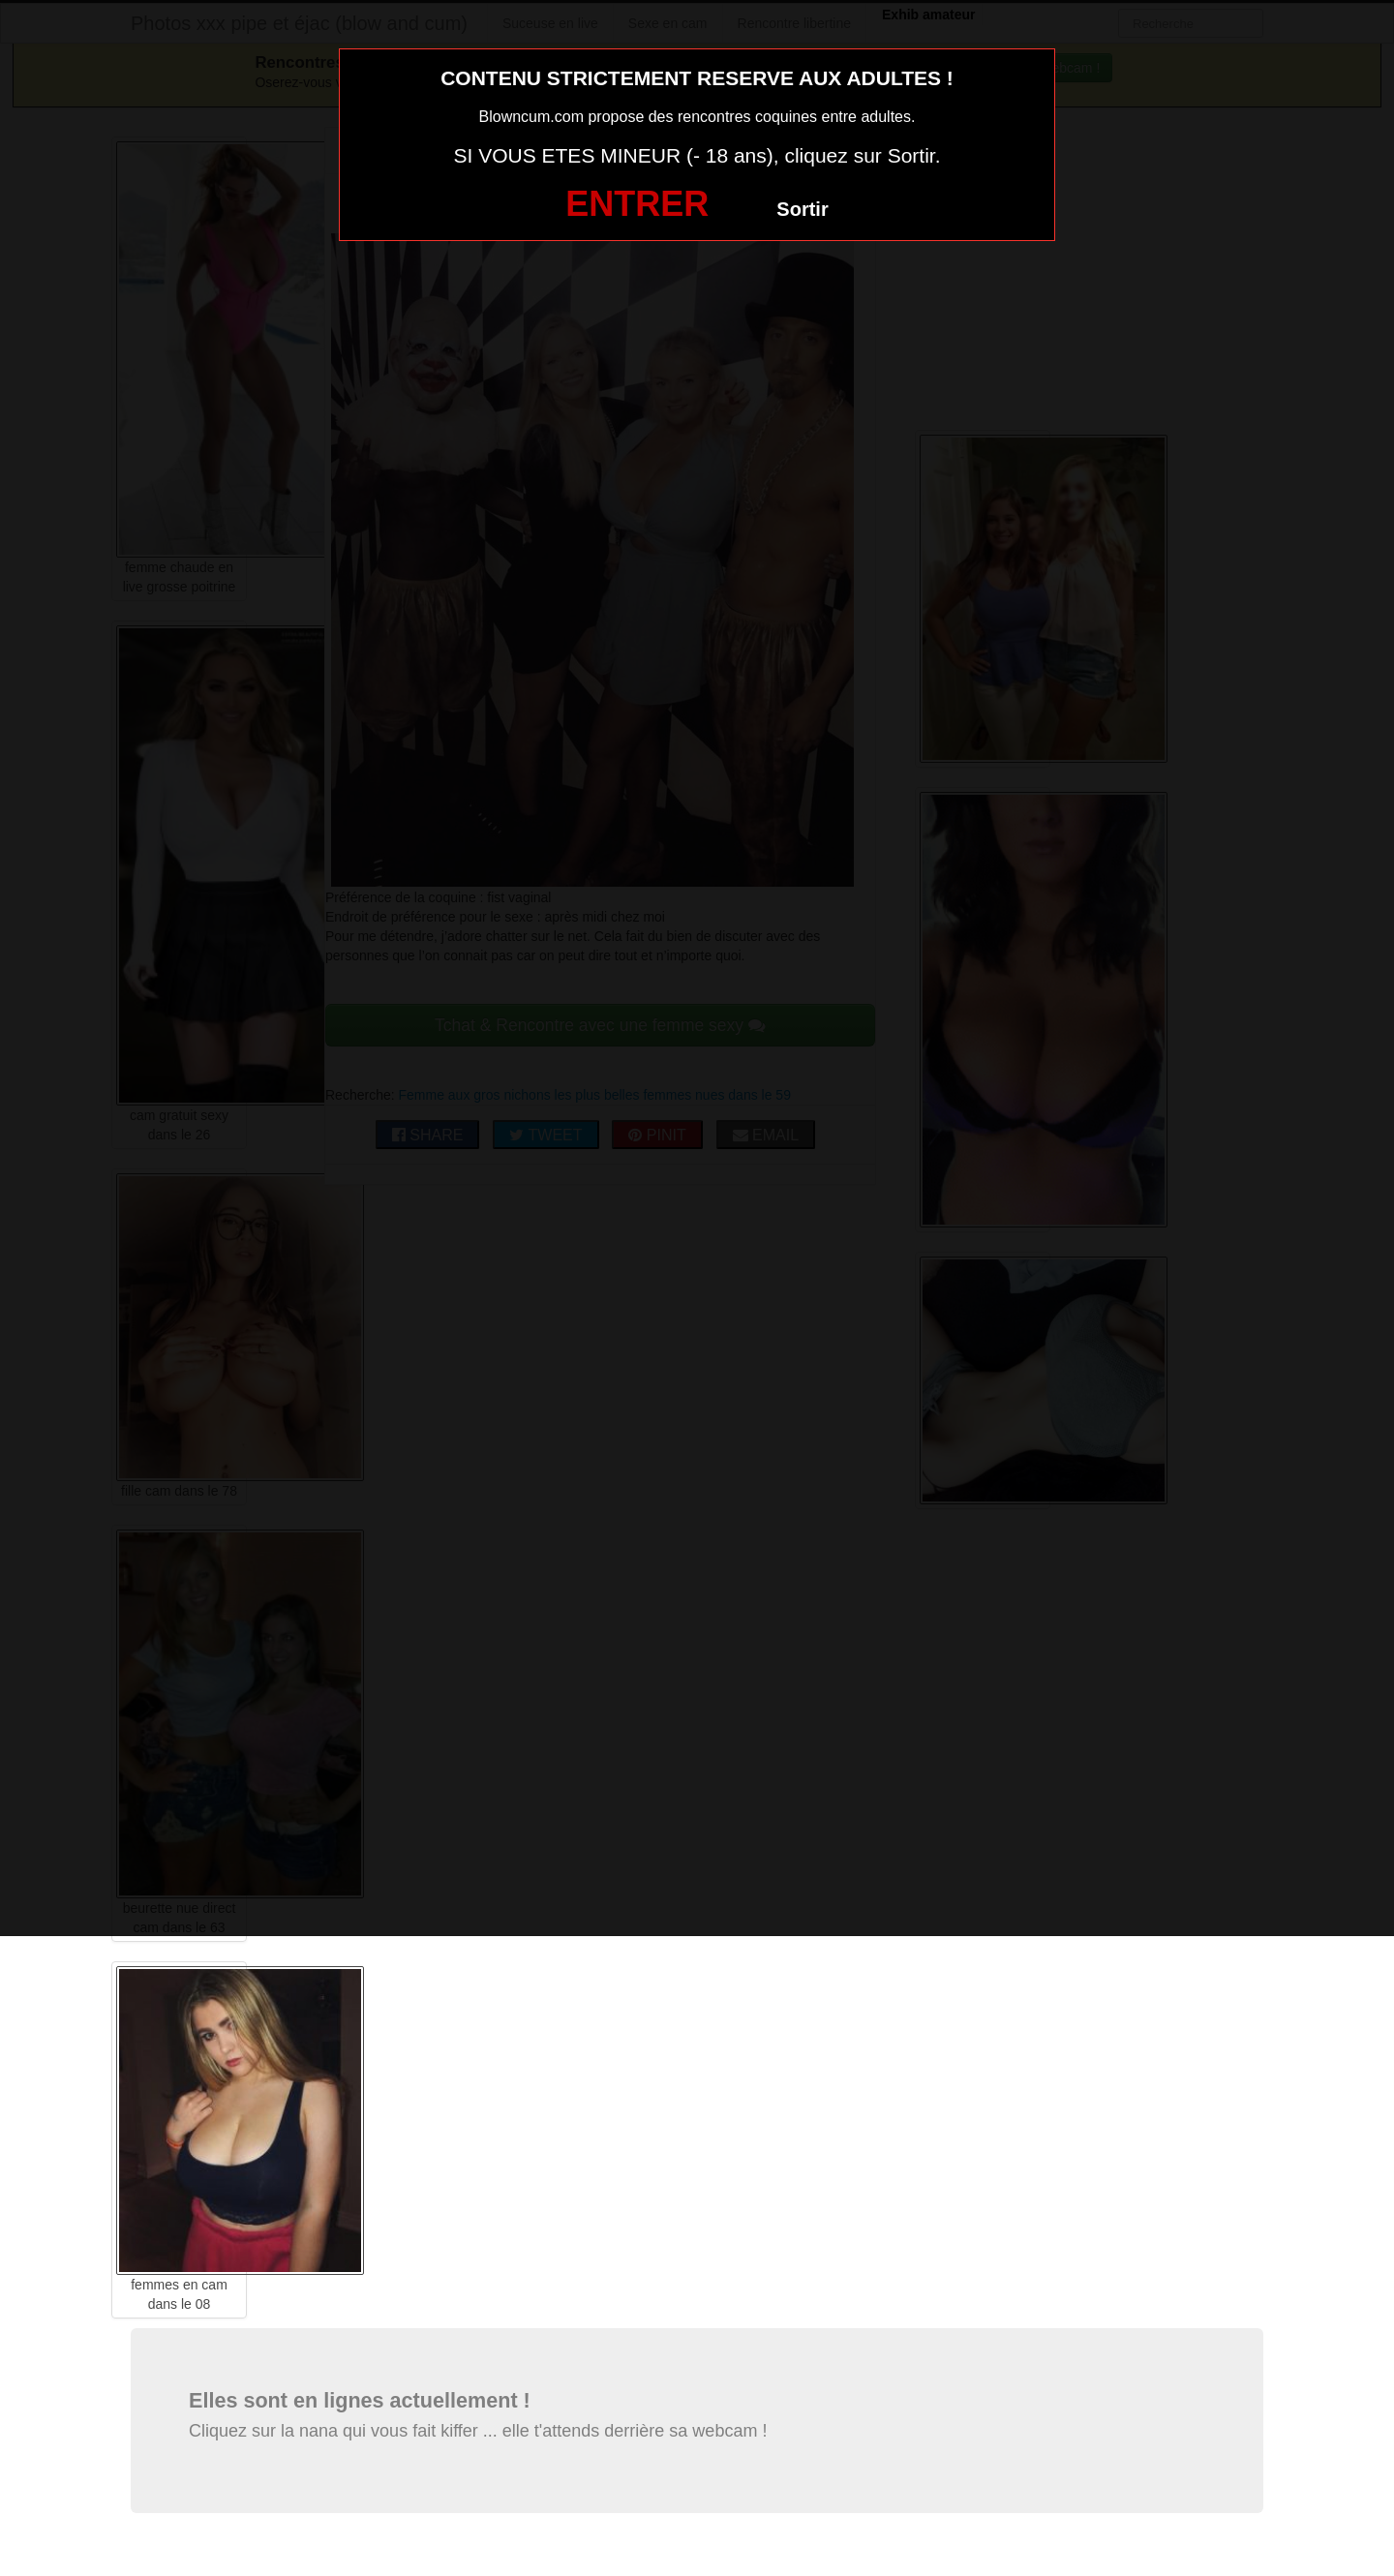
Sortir (802, 209)
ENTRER (637, 204)
